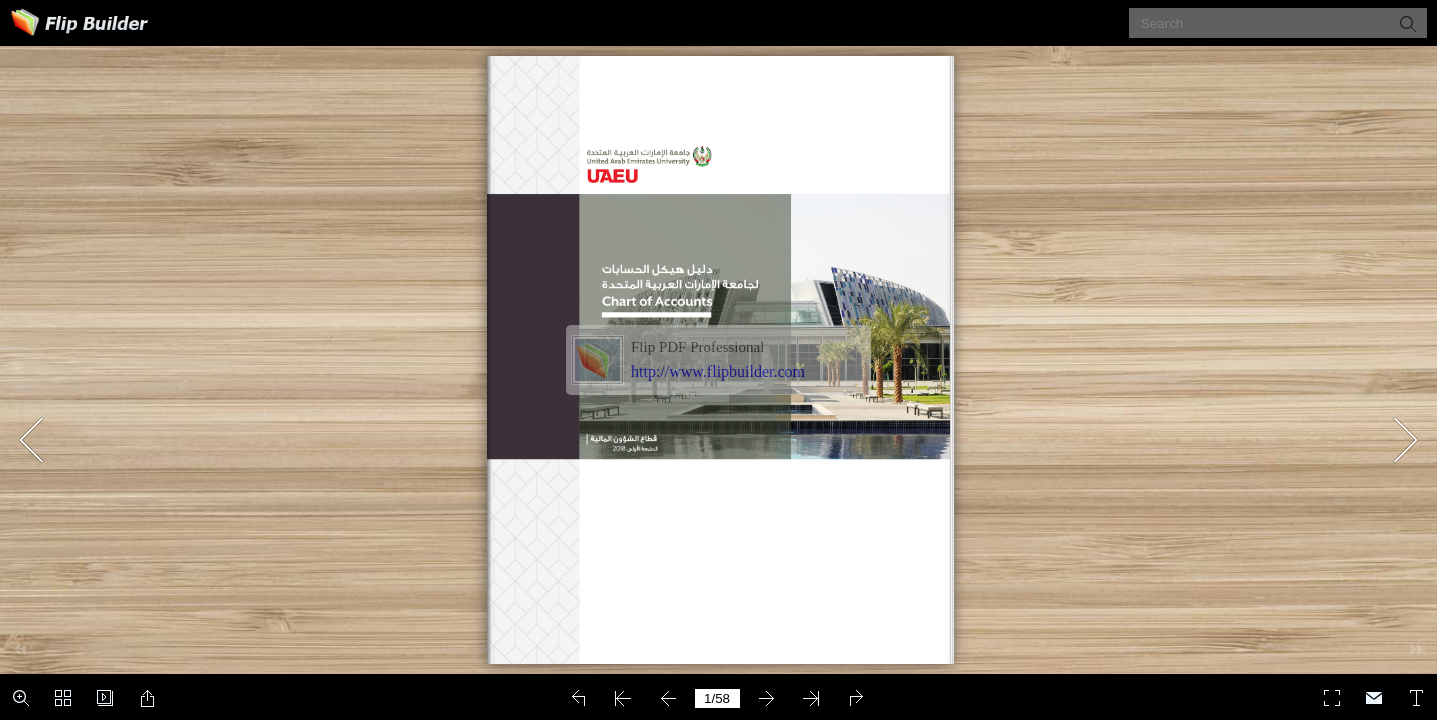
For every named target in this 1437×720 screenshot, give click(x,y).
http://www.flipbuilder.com (718, 371)
